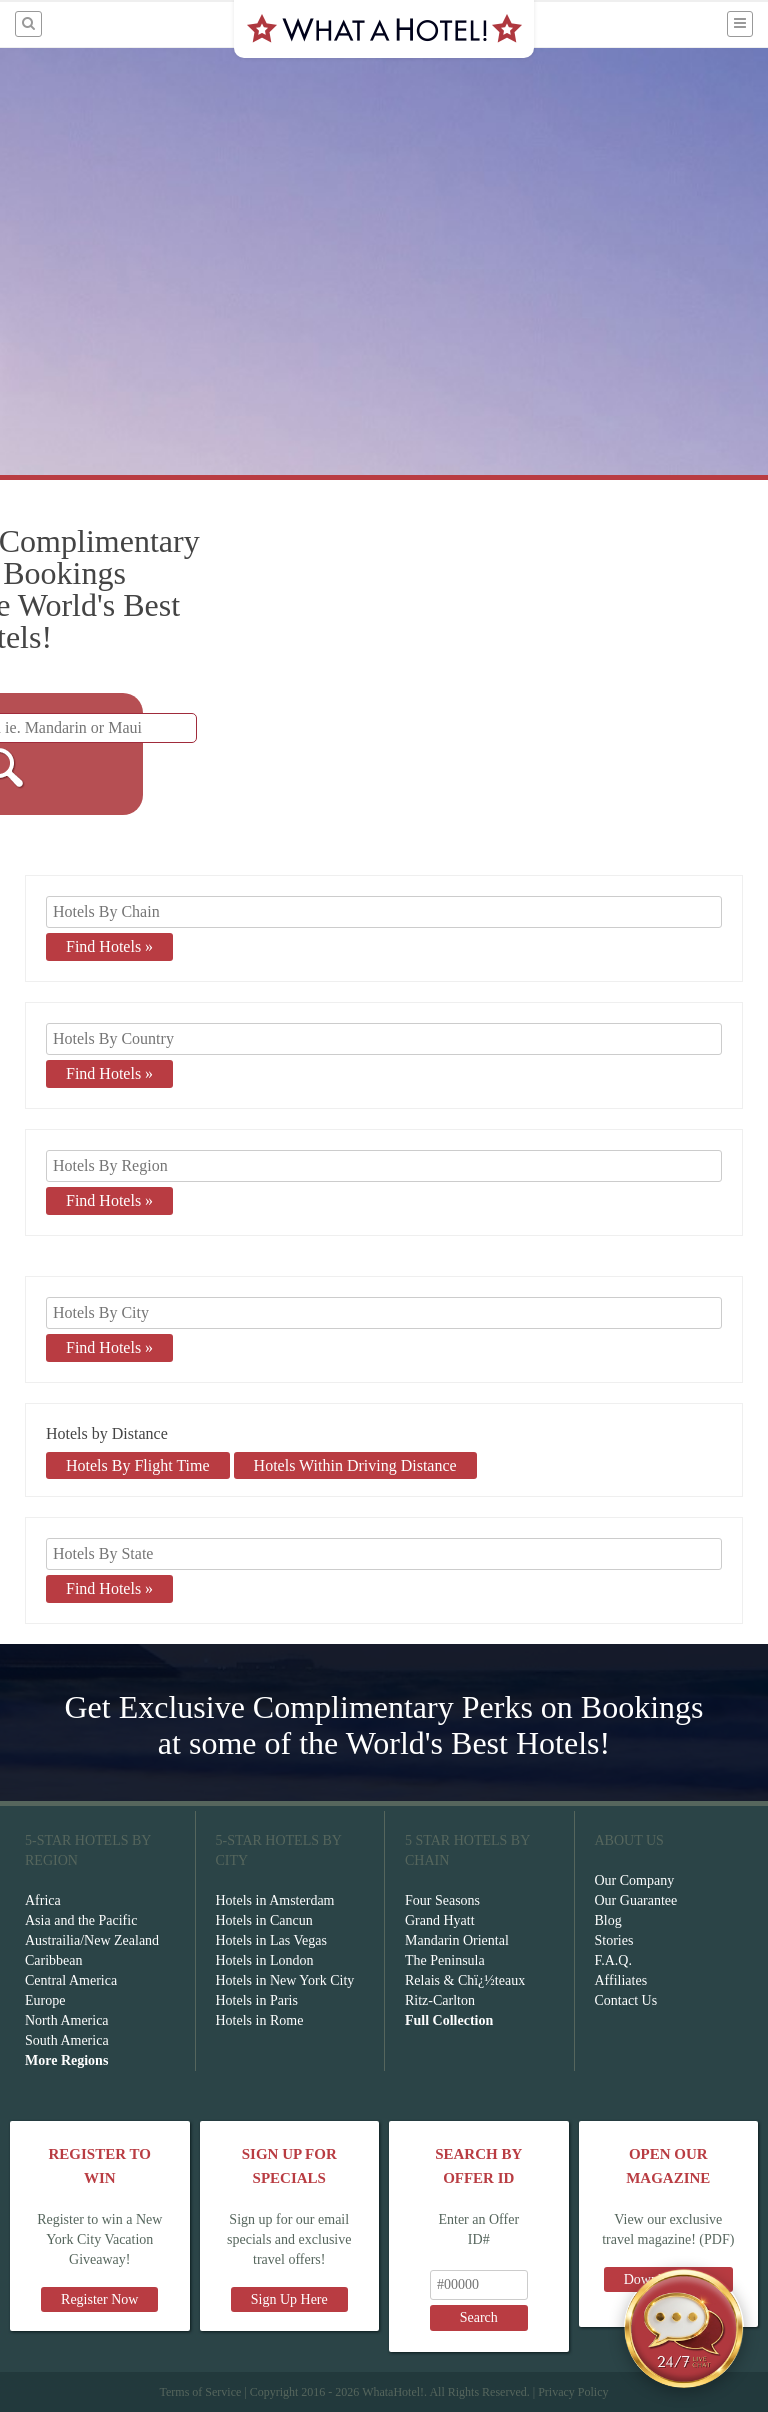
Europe (45, 2000)
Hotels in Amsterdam (275, 1900)
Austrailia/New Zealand (92, 1940)
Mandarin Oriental (457, 1940)
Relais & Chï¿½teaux (465, 1980)
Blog (608, 1920)
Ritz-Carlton (440, 2000)
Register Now (99, 2299)
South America (67, 2040)
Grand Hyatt (440, 1920)
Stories (614, 1940)
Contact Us (626, 2000)
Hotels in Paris (257, 2000)
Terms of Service (200, 2392)
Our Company (635, 1880)
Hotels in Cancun (264, 1920)
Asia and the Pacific (81, 1920)
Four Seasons (442, 1900)
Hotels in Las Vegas (271, 1940)
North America (67, 2020)
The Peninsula (445, 1960)
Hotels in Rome (260, 2020)
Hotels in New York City (285, 1980)
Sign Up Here (289, 2299)
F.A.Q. (613, 1960)
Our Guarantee (636, 1900)
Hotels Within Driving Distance (355, 1465)
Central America (71, 1980)
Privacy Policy (573, 2392)
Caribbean (54, 1960)
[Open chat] (684, 2328)
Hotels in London (265, 1960)
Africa (43, 1900)
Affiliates (621, 1980)
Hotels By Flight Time (138, 1465)
